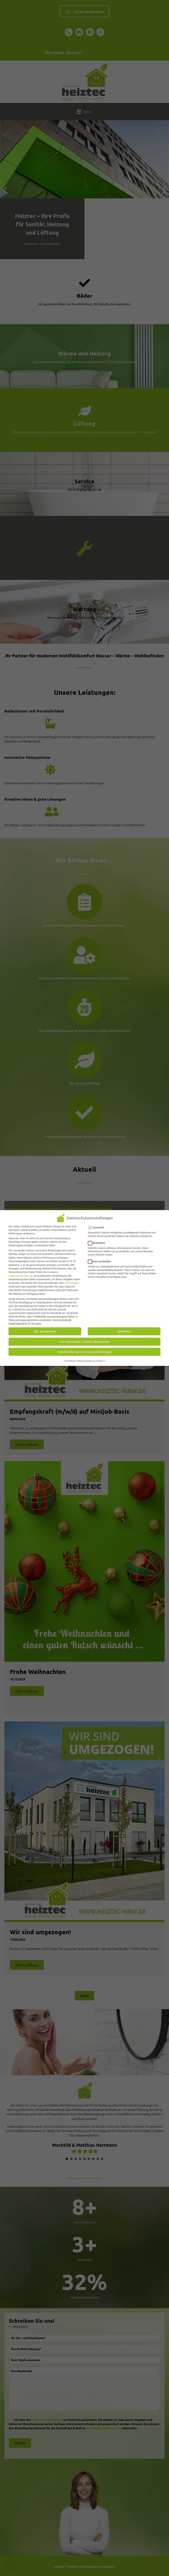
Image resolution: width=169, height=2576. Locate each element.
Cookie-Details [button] (69, 1359)
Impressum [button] (100, 1359)
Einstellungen (72, 1281)
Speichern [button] (124, 1330)
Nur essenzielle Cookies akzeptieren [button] (84, 1341)
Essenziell (97, 1226)
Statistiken (98, 1242)
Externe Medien (101, 1260)
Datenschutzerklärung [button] (86, 1359)
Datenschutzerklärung (20, 1274)
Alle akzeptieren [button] (44, 1330)
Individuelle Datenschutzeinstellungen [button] (84, 1351)
